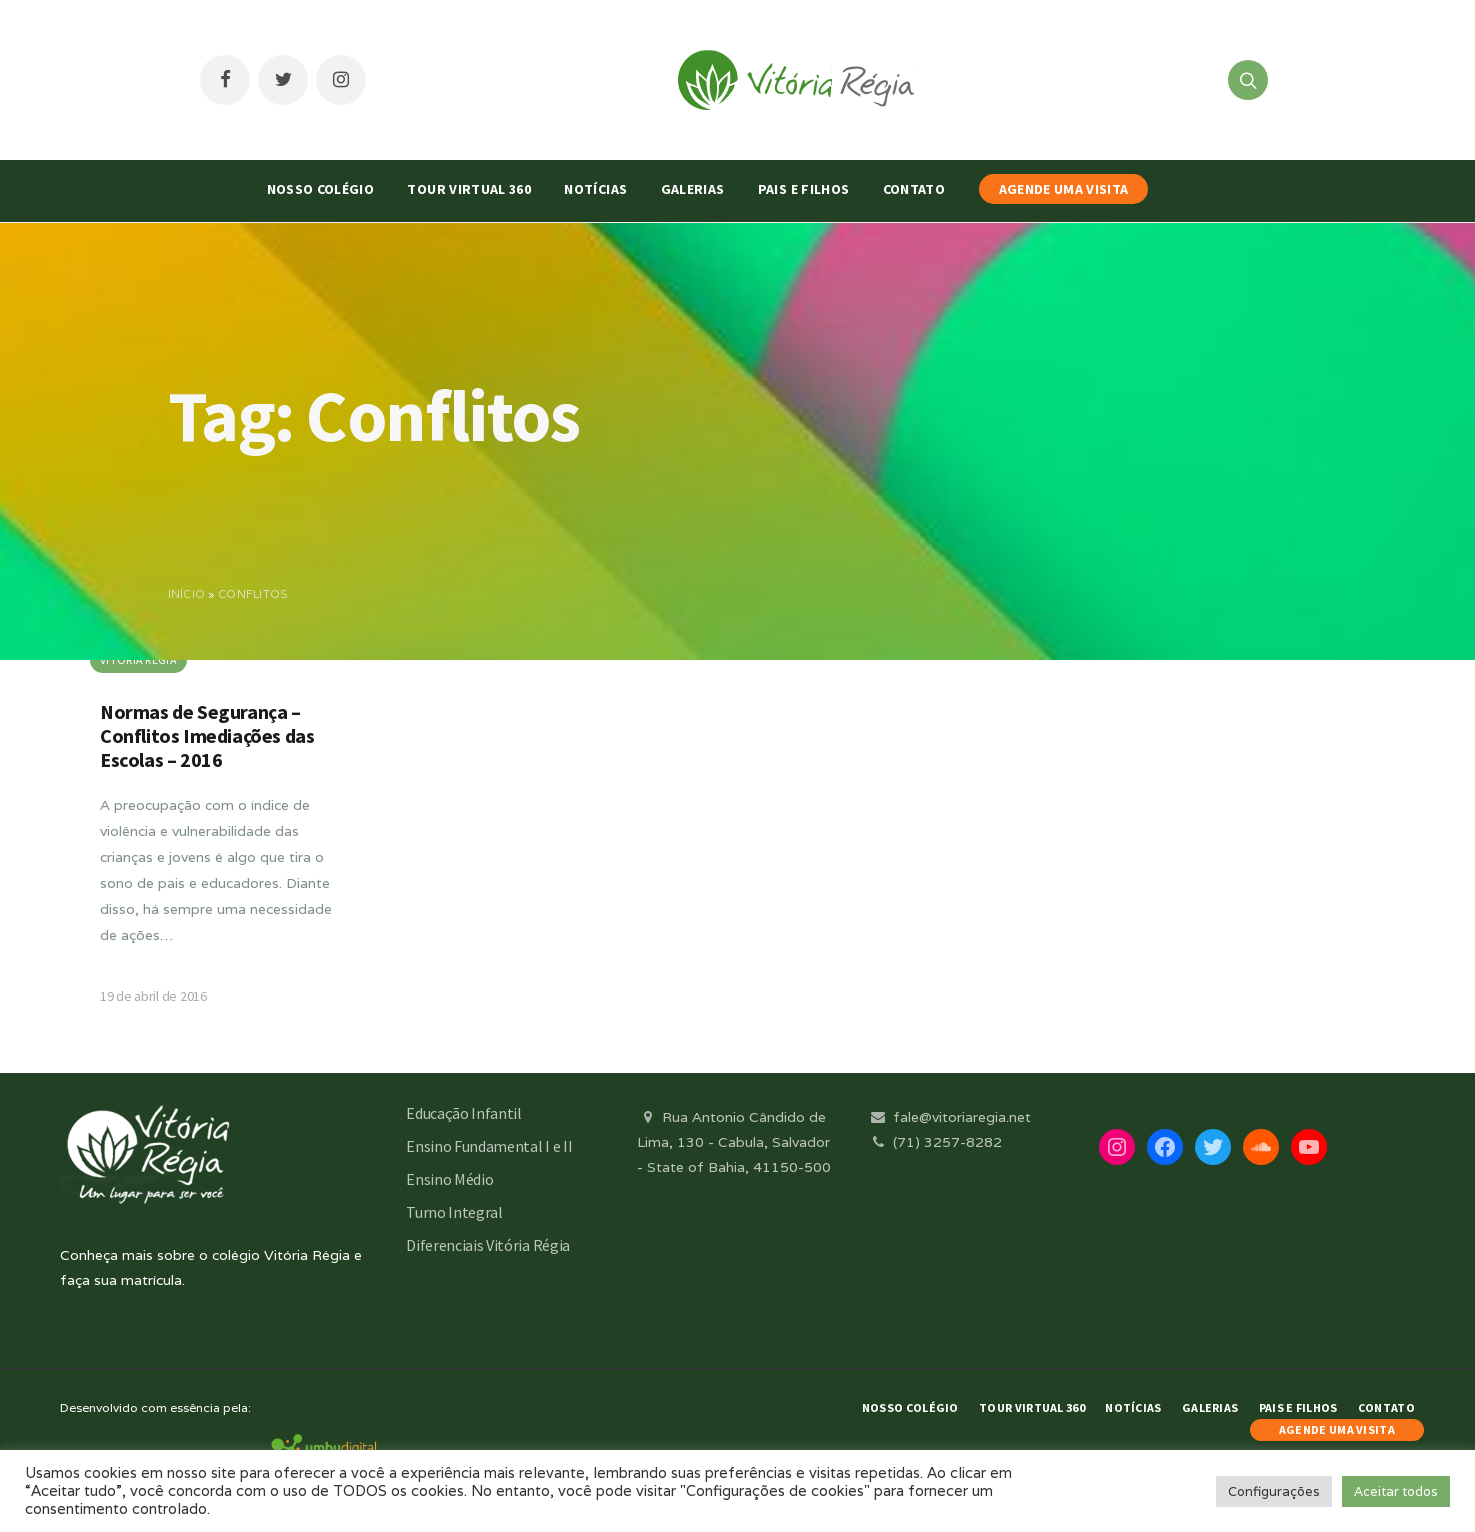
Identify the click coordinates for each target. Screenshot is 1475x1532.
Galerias (693, 189)
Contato (914, 189)
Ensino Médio (449, 1179)
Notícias (595, 189)
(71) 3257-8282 (935, 1142)
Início (187, 594)
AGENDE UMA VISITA (1064, 189)
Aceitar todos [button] (1396, 1491)
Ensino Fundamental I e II (489, 1146)
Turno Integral (454, 1212)
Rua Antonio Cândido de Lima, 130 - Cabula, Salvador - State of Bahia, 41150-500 (734, 1142)
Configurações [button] (1274, 1491)
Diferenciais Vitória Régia (488, 1245)
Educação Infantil (464, 1113)
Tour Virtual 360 (469, 189)
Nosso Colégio (321, 189)
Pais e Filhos (804, 189)
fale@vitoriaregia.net (949, 1117)
